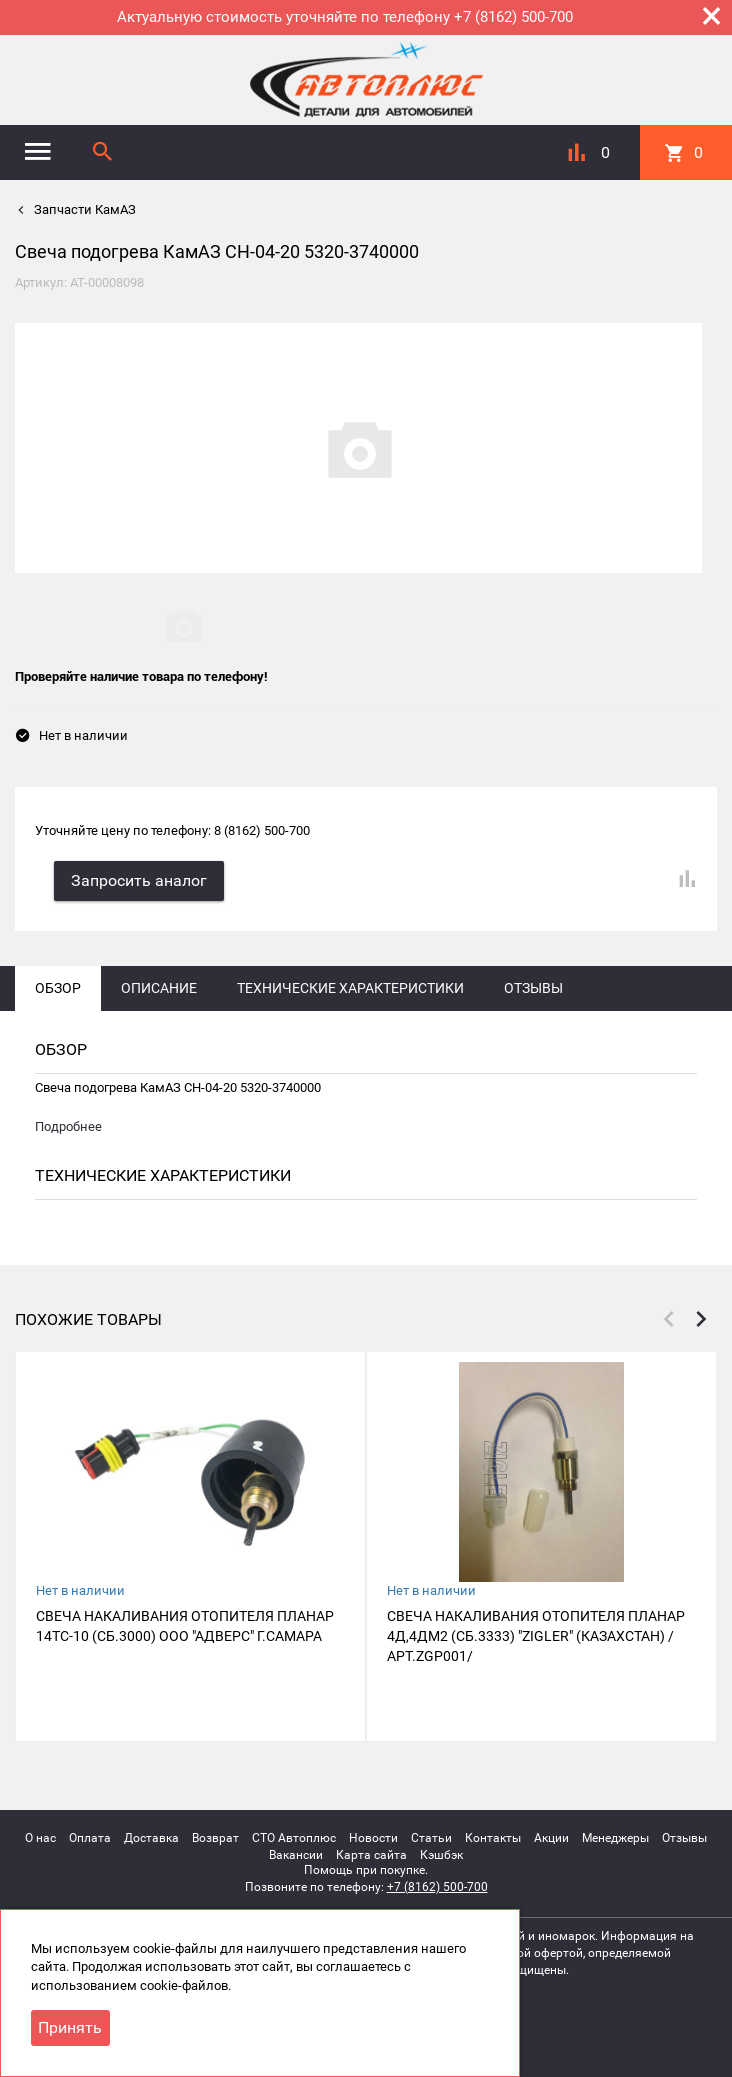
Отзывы (533, 987)
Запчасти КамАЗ (83, 209)
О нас (40, 1837)
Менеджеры (615, 1837)
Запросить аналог (140, 879)
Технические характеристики (350, 987)
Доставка (151, 1837)
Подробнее (68, 1125)
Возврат (215, 1837)
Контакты (493, 1837)
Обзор (58, 987)
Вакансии (296, 1854)
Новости (373, 1837)
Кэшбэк (441, 1854)
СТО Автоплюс (294, 1837)
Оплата (90, 1837)
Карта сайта (371, 1854)
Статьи (431, 1837)
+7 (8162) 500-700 (437, 1886)
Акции (551, 1837)
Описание (159, 987)
